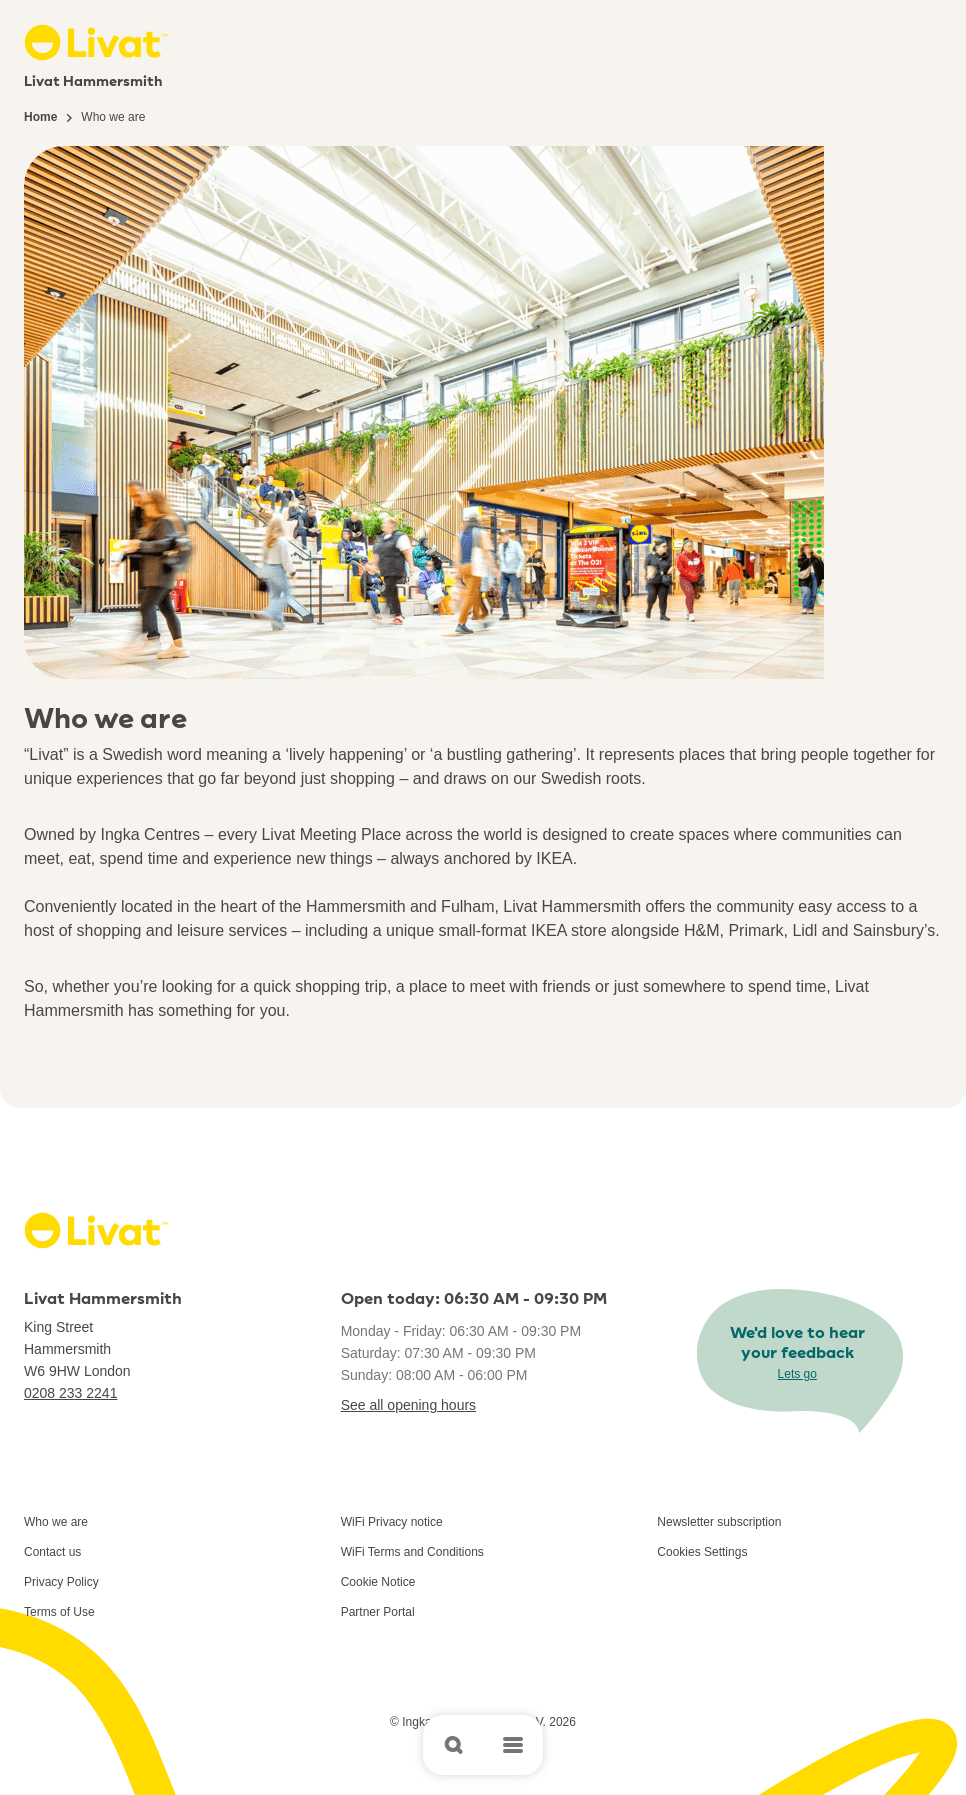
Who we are (56, 1522)
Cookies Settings (702, 1552)
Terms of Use (59, 1612)
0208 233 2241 (70, 1393)
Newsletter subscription (719, 1522)
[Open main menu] (513, 1745)
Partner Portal (378, 1612)
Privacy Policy (61, 1582)
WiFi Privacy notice (392, 1522)
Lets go (797, 1374)
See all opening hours (408, 1405)
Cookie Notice (378, 1582)
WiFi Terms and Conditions (412, 1552)
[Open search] (453, 1745)
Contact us (52, 1552)
